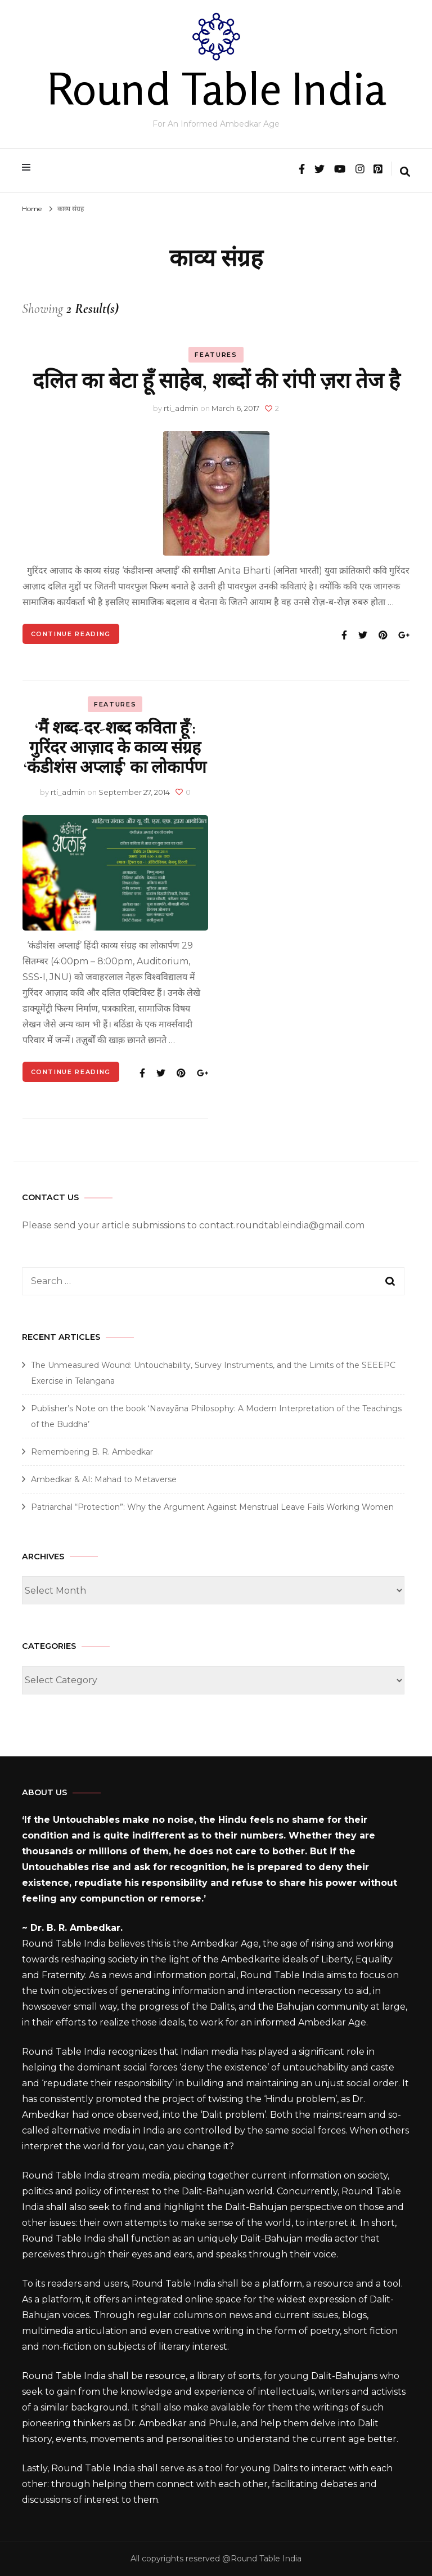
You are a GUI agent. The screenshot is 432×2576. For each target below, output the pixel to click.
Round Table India (216, 88)
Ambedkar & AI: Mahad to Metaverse (104, 1479)
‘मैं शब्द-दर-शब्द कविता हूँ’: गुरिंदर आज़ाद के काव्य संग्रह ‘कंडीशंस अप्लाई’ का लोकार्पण (115, 748)
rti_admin (181, 408)
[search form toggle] (405, 173)
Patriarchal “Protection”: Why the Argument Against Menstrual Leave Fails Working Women (212, 1507)
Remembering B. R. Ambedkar (92, 1452)
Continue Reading (71, 634)
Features (216, 355)
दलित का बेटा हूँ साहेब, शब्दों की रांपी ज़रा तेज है (216, 381)
